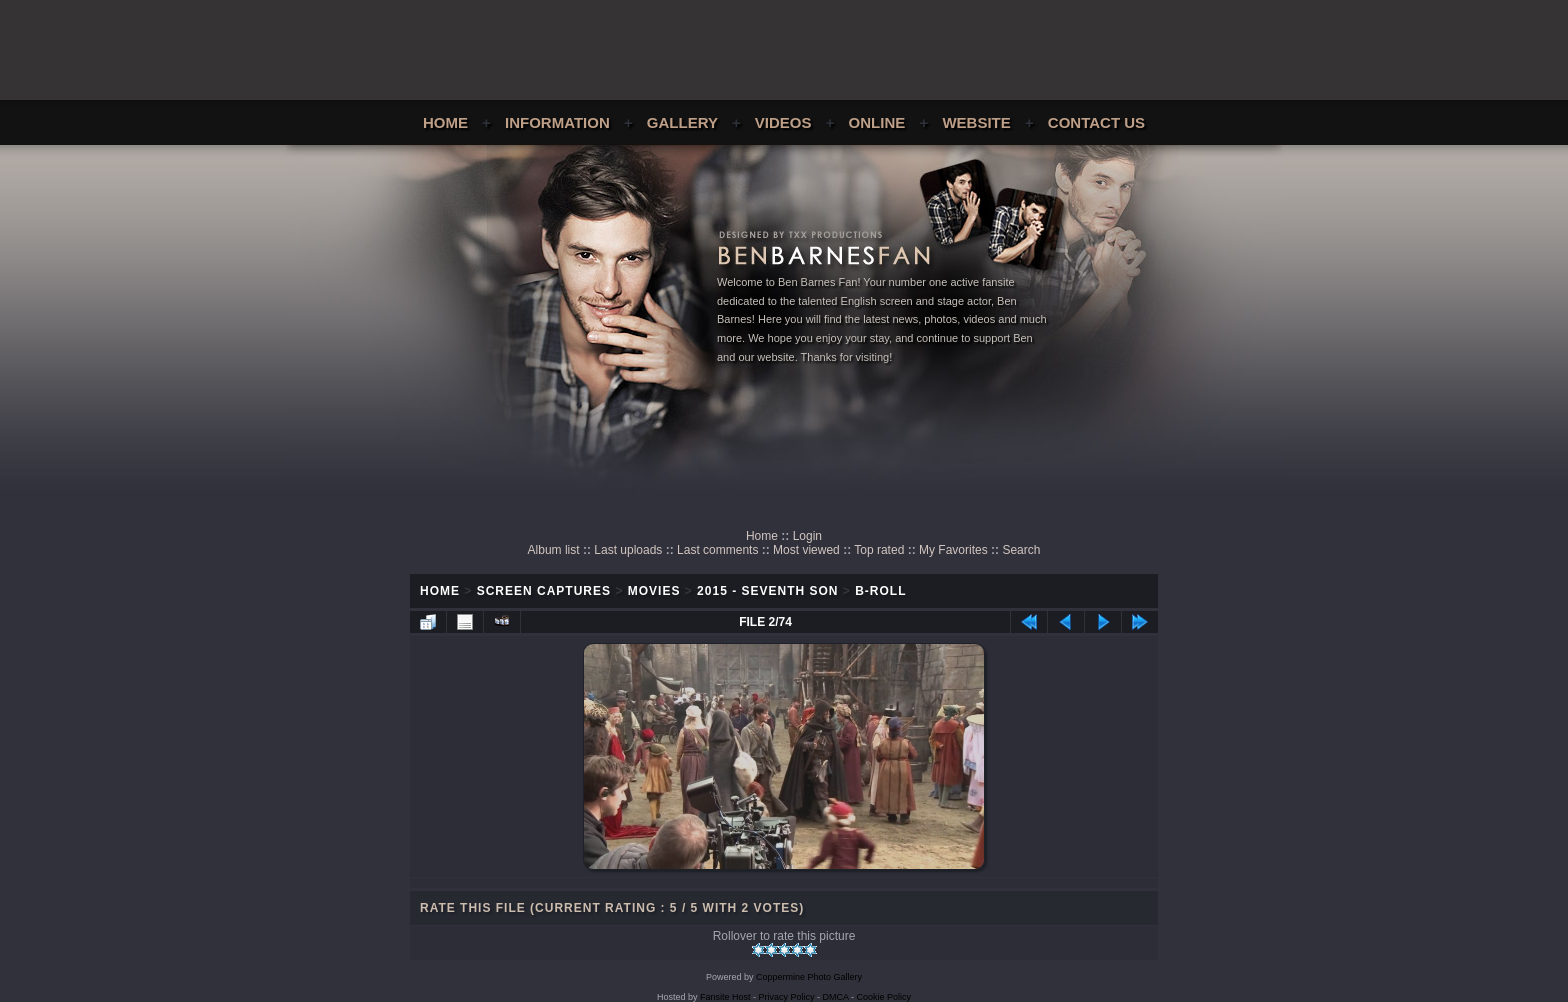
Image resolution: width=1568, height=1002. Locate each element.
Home (445, 122)
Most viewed (806, 550)
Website (976, 122)
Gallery (682, 122)
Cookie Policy (884, 997)
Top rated (879, 550)
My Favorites (953, 550)
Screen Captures (544, 591)
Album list (554, 550)
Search (1021, 550)
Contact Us (1096, 122)
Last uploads (628, 550)
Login (807, 536)
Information (557, 122)
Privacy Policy (787, 997)
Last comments (717, 550)
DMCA (836, 997)
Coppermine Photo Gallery (809, 977)
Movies (654, 591)
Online (877, 122)
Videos (783, 122)
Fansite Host (725, 997)
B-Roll (880, 591)
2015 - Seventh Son (767, 591)
